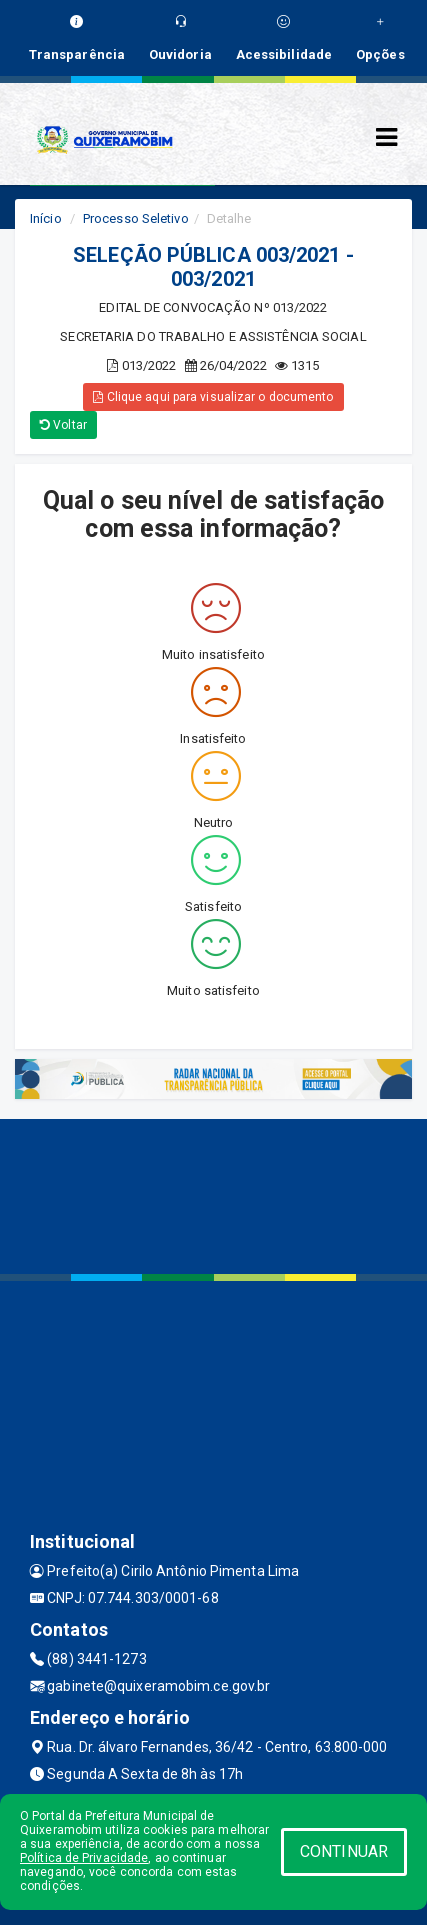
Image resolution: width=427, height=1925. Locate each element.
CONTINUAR (344, 1851)
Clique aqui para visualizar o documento (213, 397)
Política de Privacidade (84, 1858)
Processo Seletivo (136, 218)
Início (46, 218)
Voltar (63, 425)
